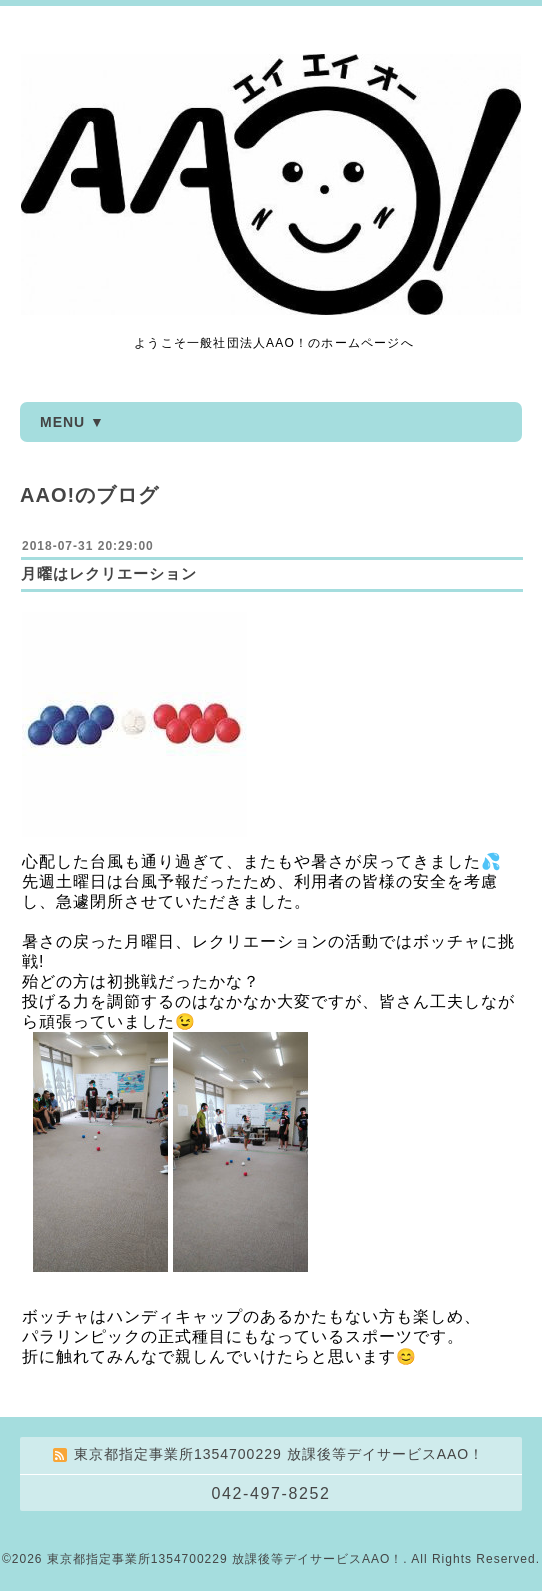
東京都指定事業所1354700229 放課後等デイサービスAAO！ (225, 1559)
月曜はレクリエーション (109, 573)
